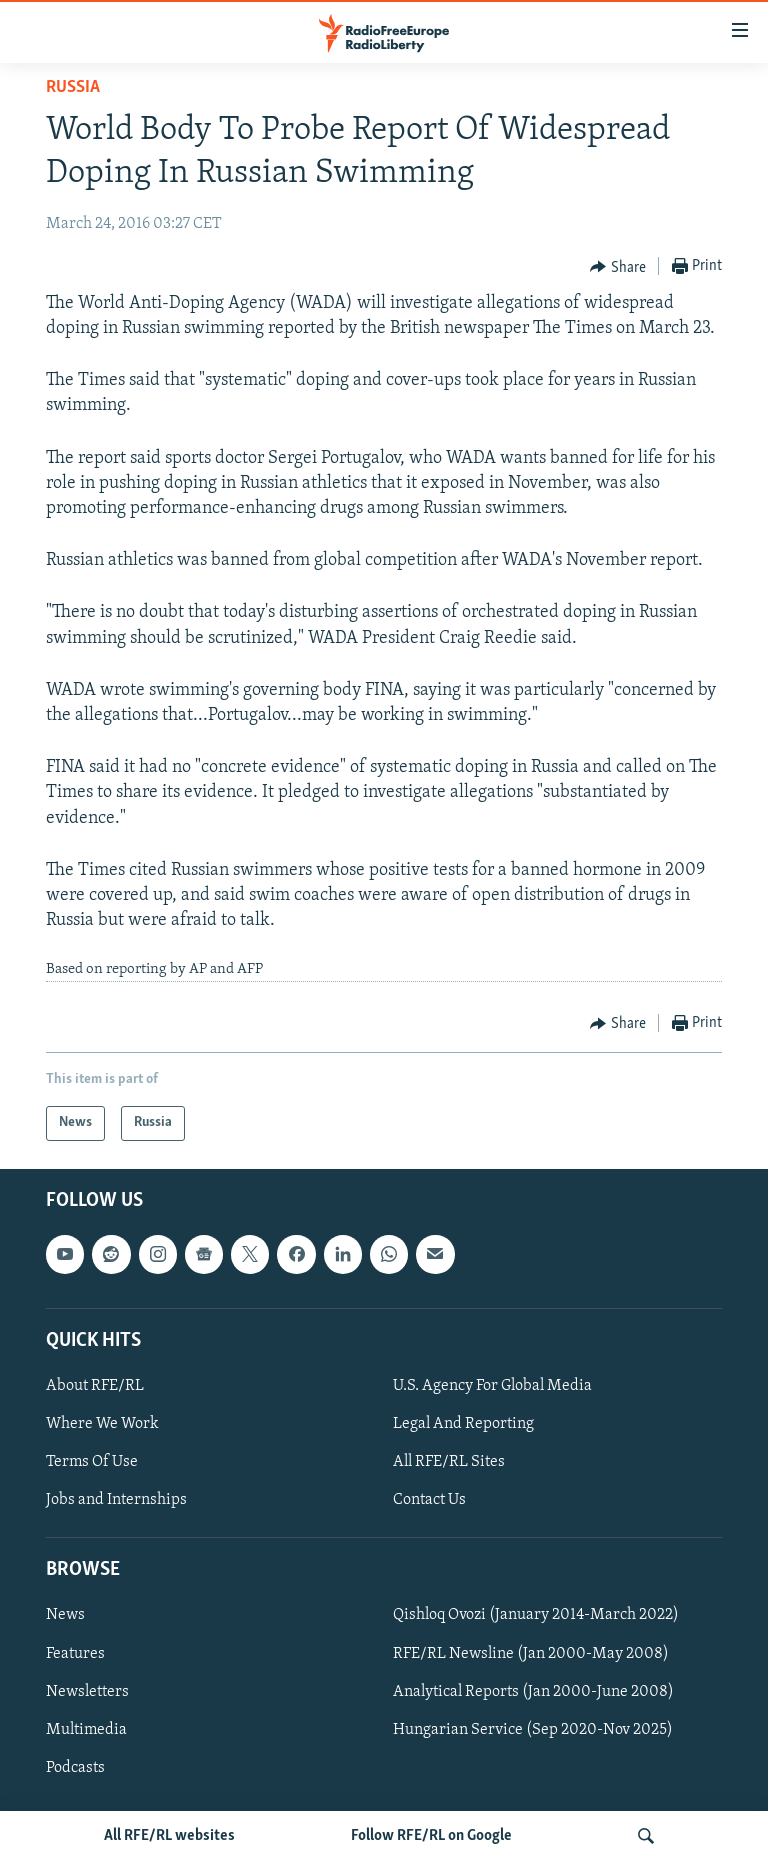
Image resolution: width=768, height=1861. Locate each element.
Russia (73, 87)
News (65, 1615)
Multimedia (86, 1729)
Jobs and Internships (116, 1500)
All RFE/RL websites (169, 1836)
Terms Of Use (92, 1462)
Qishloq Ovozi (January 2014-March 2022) (536, 1615)
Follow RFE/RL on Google (431, 1836)
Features (75, 1653)
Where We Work (102, 1424)
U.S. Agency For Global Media (492, 1386)
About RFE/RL (95, 1386)
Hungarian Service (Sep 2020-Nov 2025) (533, 1729)
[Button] (618, 267)
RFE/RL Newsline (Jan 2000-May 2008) (531, 1653)
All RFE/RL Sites (449, 1462)
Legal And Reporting (463, 1424)
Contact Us (429, 1500)
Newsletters (87, 1691)
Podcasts (75, 1767)
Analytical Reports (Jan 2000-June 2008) (533, 1691)
